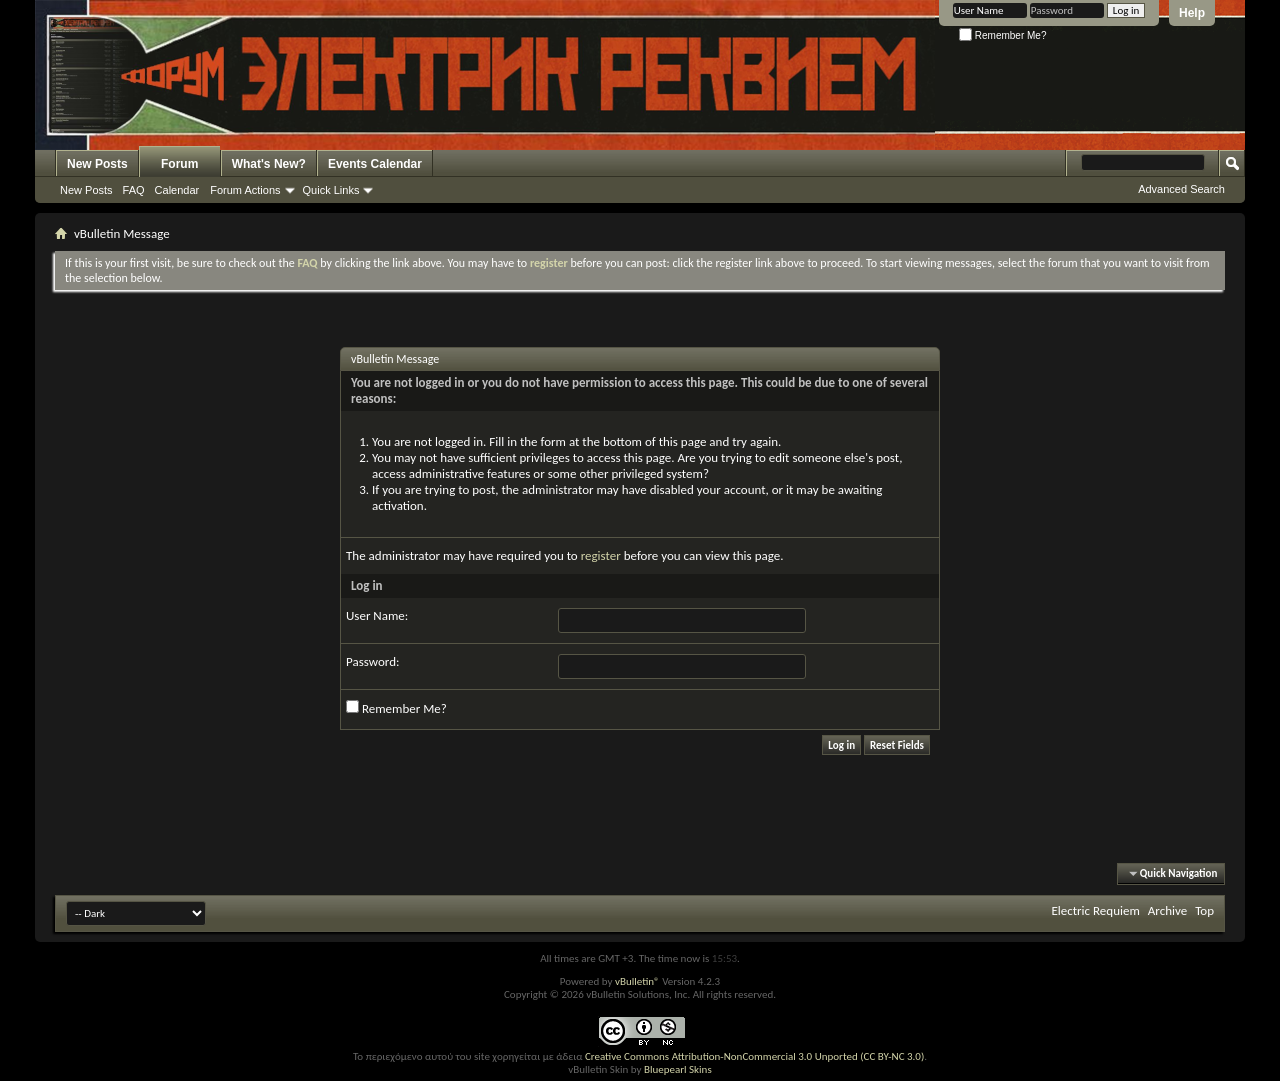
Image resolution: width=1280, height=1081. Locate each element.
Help (1192, 13)
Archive (1167, 910)
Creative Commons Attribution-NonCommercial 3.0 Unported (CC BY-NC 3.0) (754, 1056)
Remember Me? (1002, 35)
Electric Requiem (1095, 910)
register (601, 555)
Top (1204, 910)
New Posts (97, 164)
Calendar (177, 190)
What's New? (269, 164)
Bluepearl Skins (678, 1069)
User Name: (377, 615)
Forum (179, 164)
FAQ (134, 190)
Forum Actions (245, 190)
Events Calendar (375, 164)
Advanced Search (1181, 189)
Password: (372, 661)
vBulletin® (637, 981)
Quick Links (331, 190)
